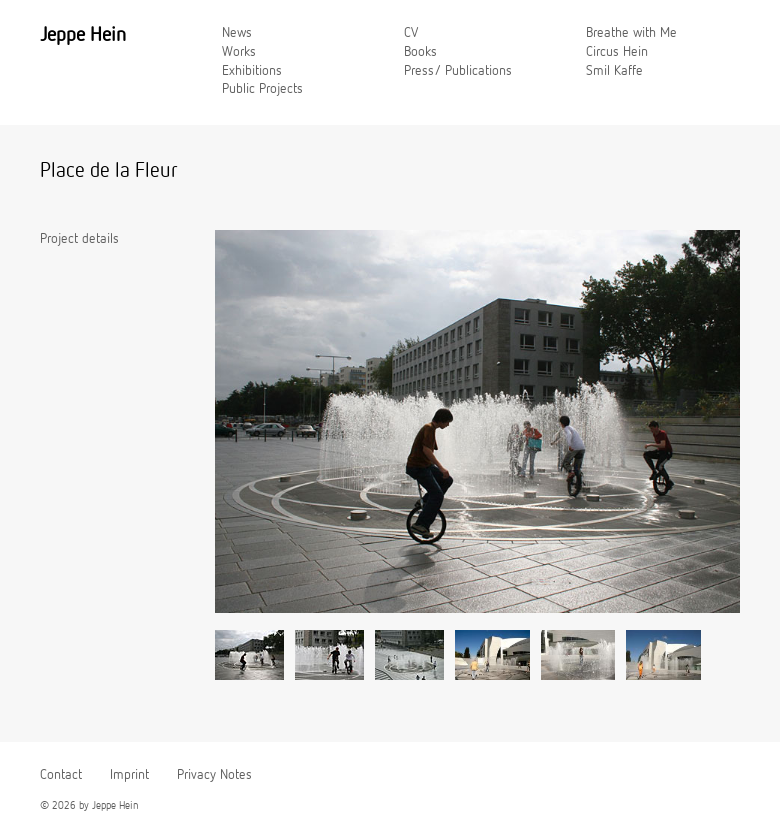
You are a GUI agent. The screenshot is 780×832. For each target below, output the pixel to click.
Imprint (129, 775)
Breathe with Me (631, 33)
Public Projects (262, 89)
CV (411, 33)
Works (239, 52)
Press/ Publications (458, 71)
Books (420, 52)
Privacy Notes (214, 775)
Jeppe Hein (83, 35)
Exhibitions (252, 71)
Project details (79, 239)
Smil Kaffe (614, 71)
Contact (61, 775)
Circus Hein (617, 52)
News (237, 33)
